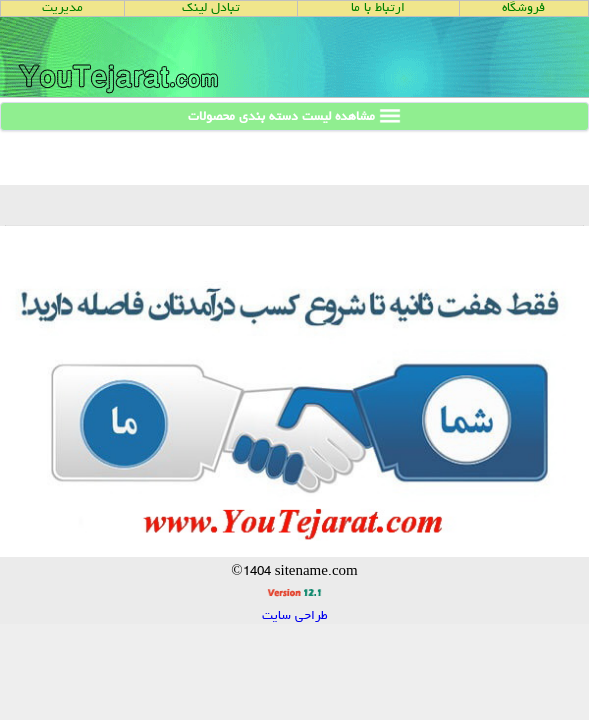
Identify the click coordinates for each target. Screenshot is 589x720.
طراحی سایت (295, 616)
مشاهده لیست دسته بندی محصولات (294, 116)
